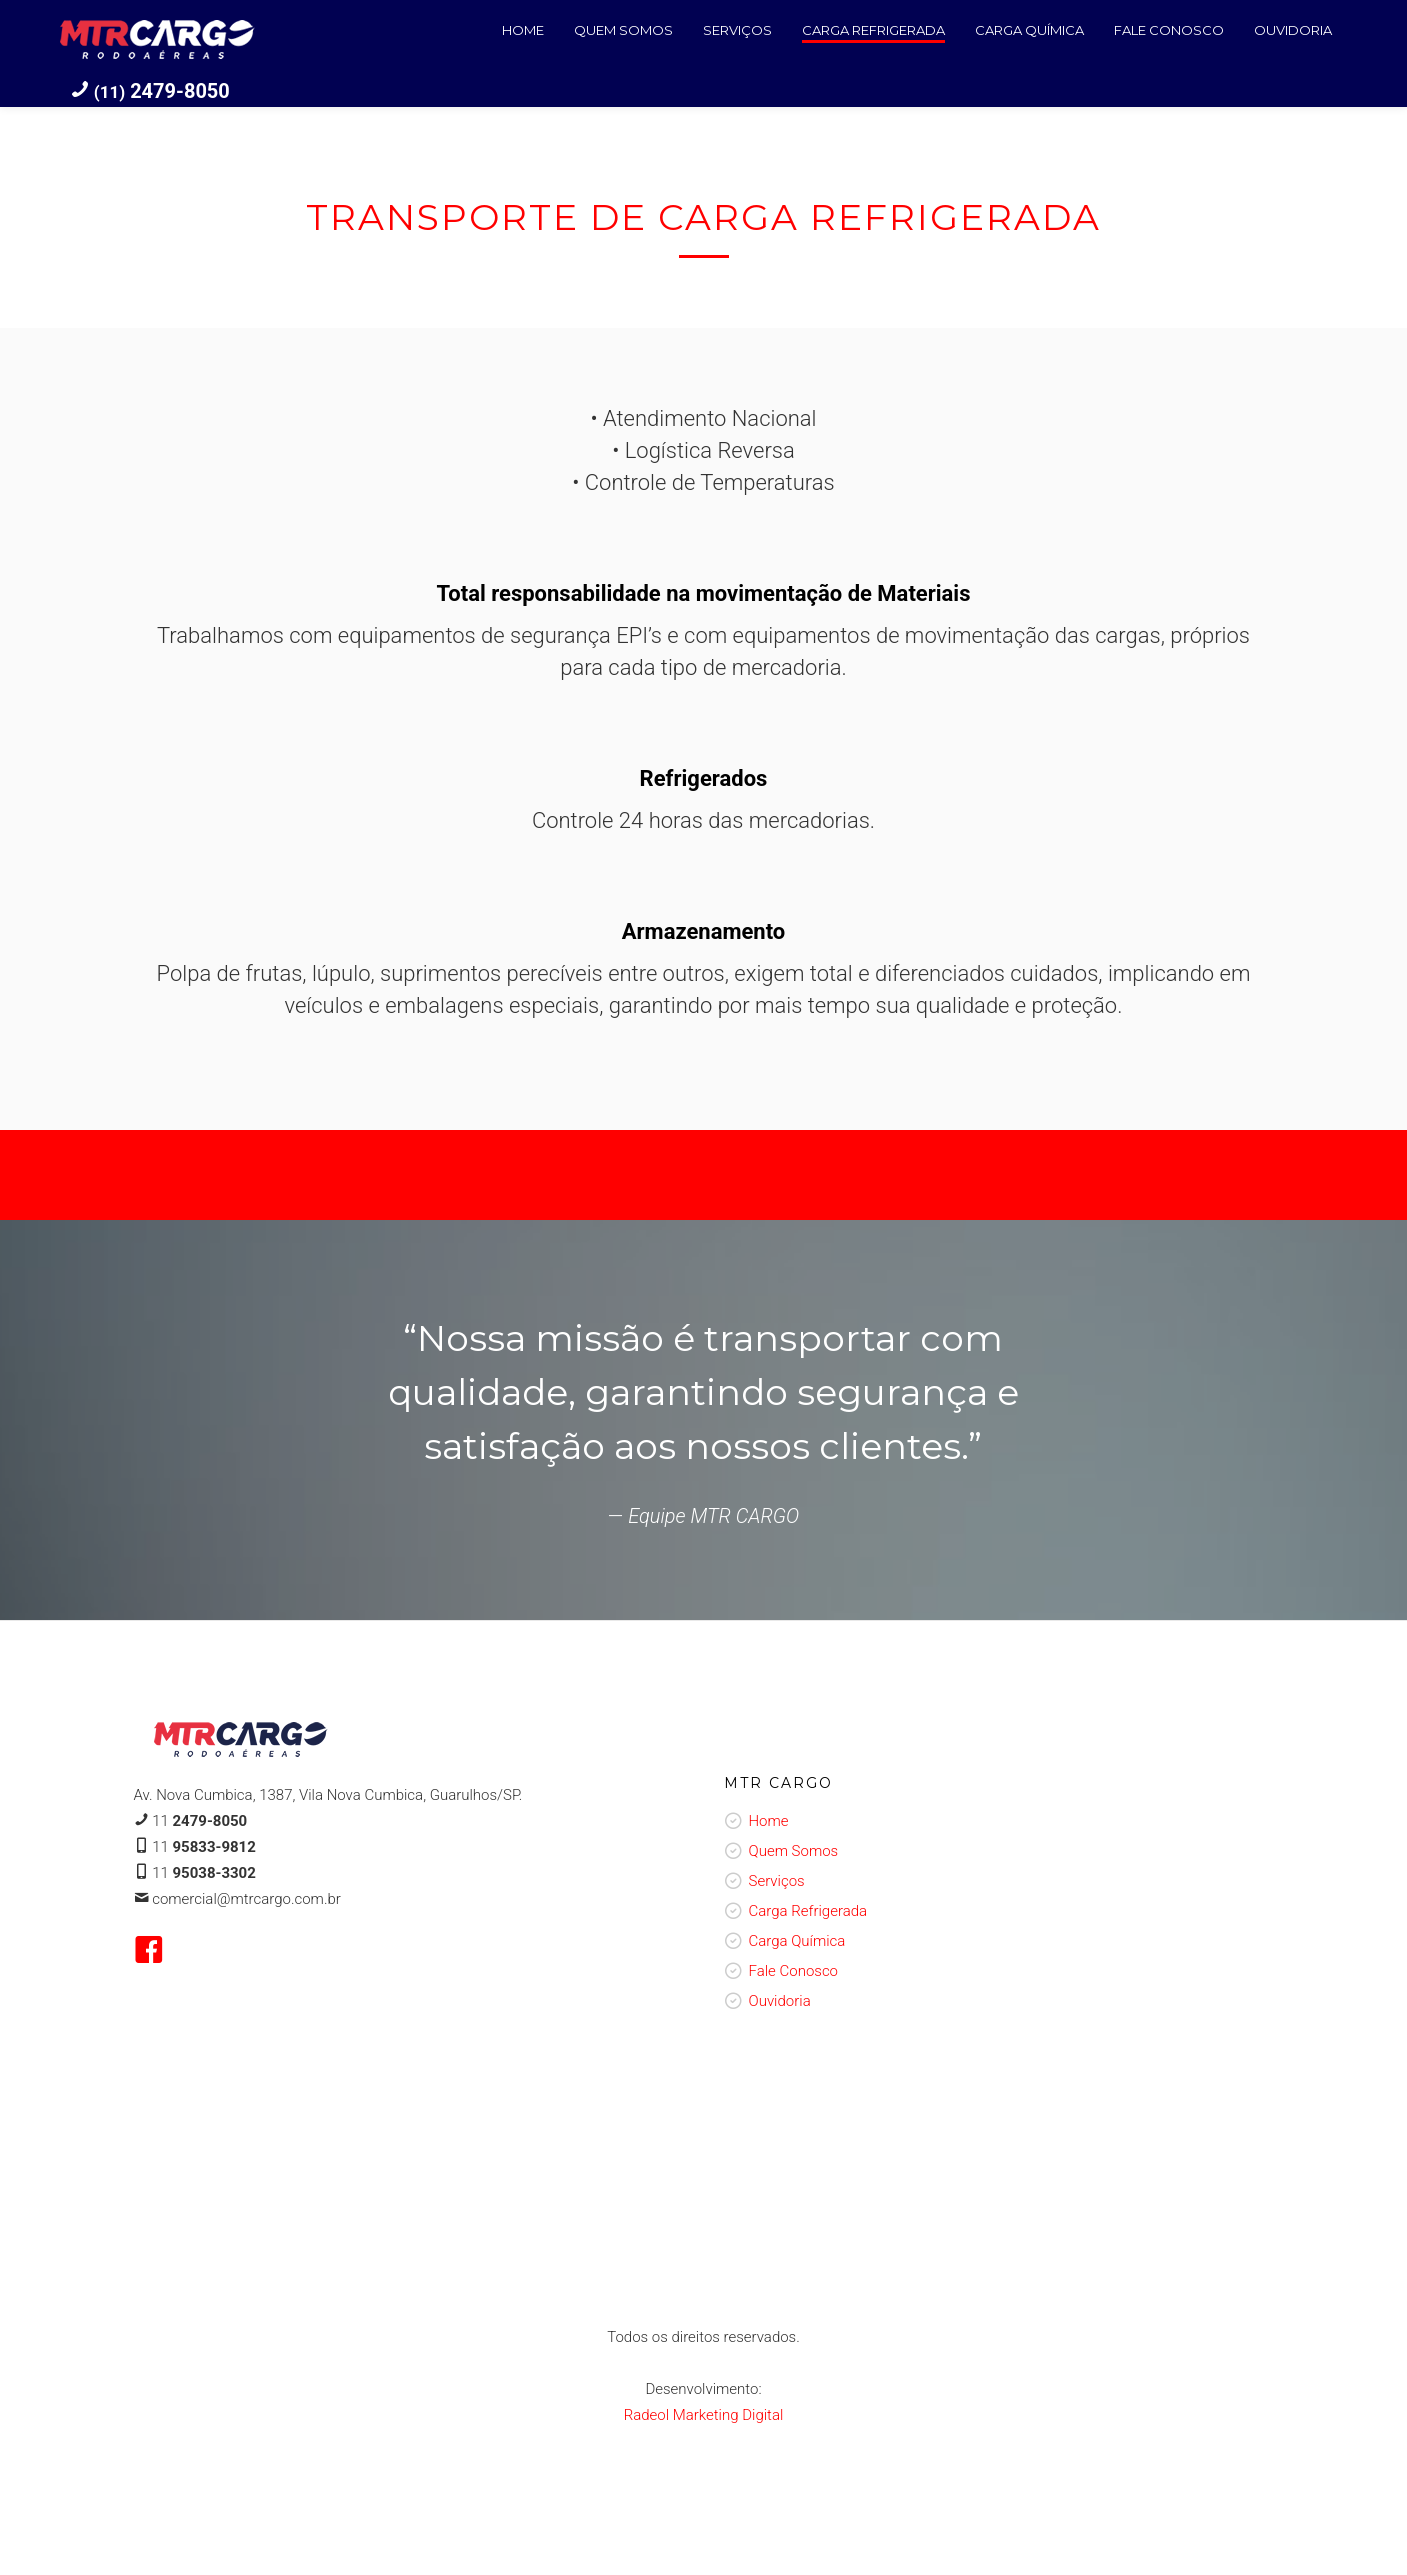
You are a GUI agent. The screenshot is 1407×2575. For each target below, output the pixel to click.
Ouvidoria (780, 2001)
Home (769, 1821)
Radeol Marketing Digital (704, 2415)
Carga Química (797, 1941)
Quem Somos (794, 1851)
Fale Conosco (794, 1971)
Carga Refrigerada (808, 1911)
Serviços (777, 1881)
